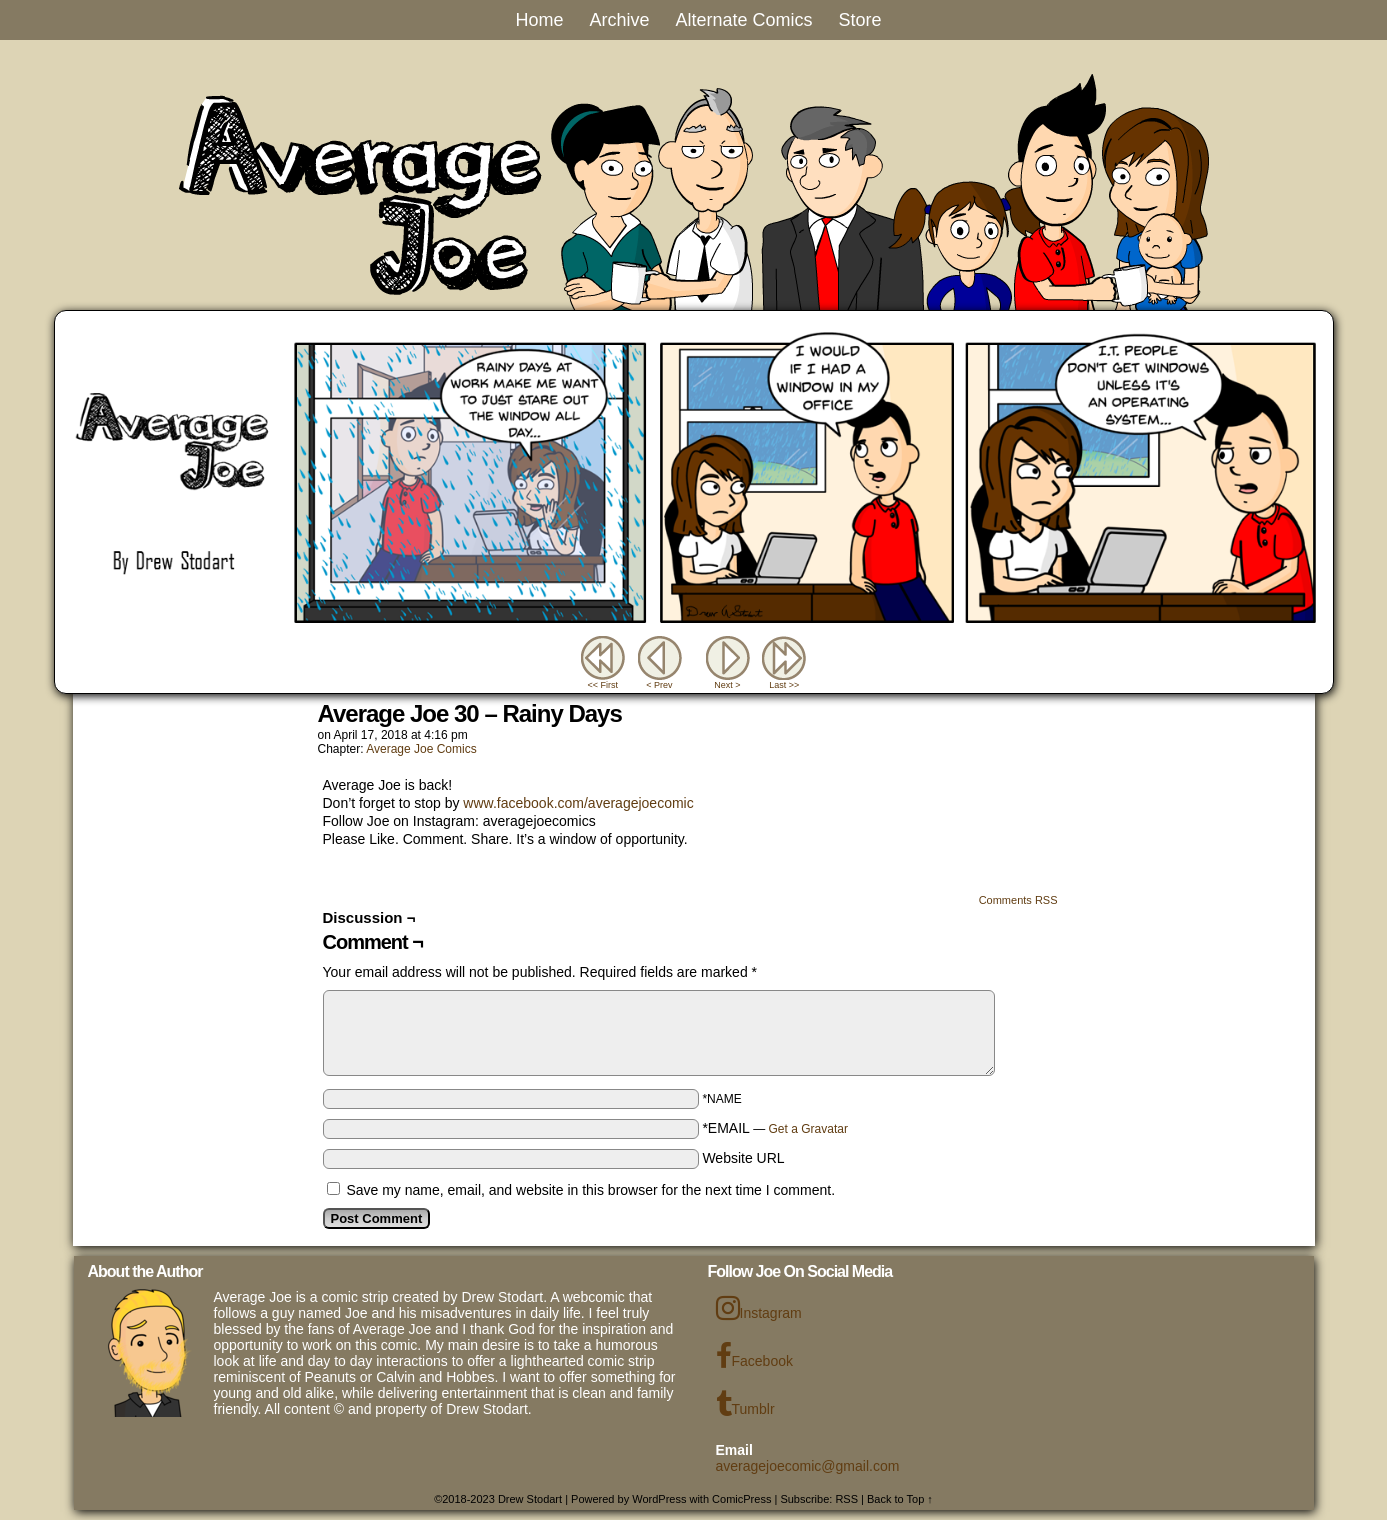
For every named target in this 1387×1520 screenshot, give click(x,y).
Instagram (759, 1308)
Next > (727, 685)
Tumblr (745, 1404)
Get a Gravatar (808, 1129)
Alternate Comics (743, 20)
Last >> (784, 685)
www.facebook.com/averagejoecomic (578, 803)
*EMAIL (775, 1128)
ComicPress (741, 1499)
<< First (602, 685)
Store (860, 20)
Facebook (754, 1356)
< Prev (659, 685)
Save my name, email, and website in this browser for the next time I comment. (590, 1190)
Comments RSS (1018, 900)
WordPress (659, 1499)
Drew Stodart (530, 1499)
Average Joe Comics (421, 749)
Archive (619, 20)
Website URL (743, 1158)
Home (539, 20)
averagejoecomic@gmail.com (808, 1466)
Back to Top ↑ (900, 1499)
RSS (846, 1499)
